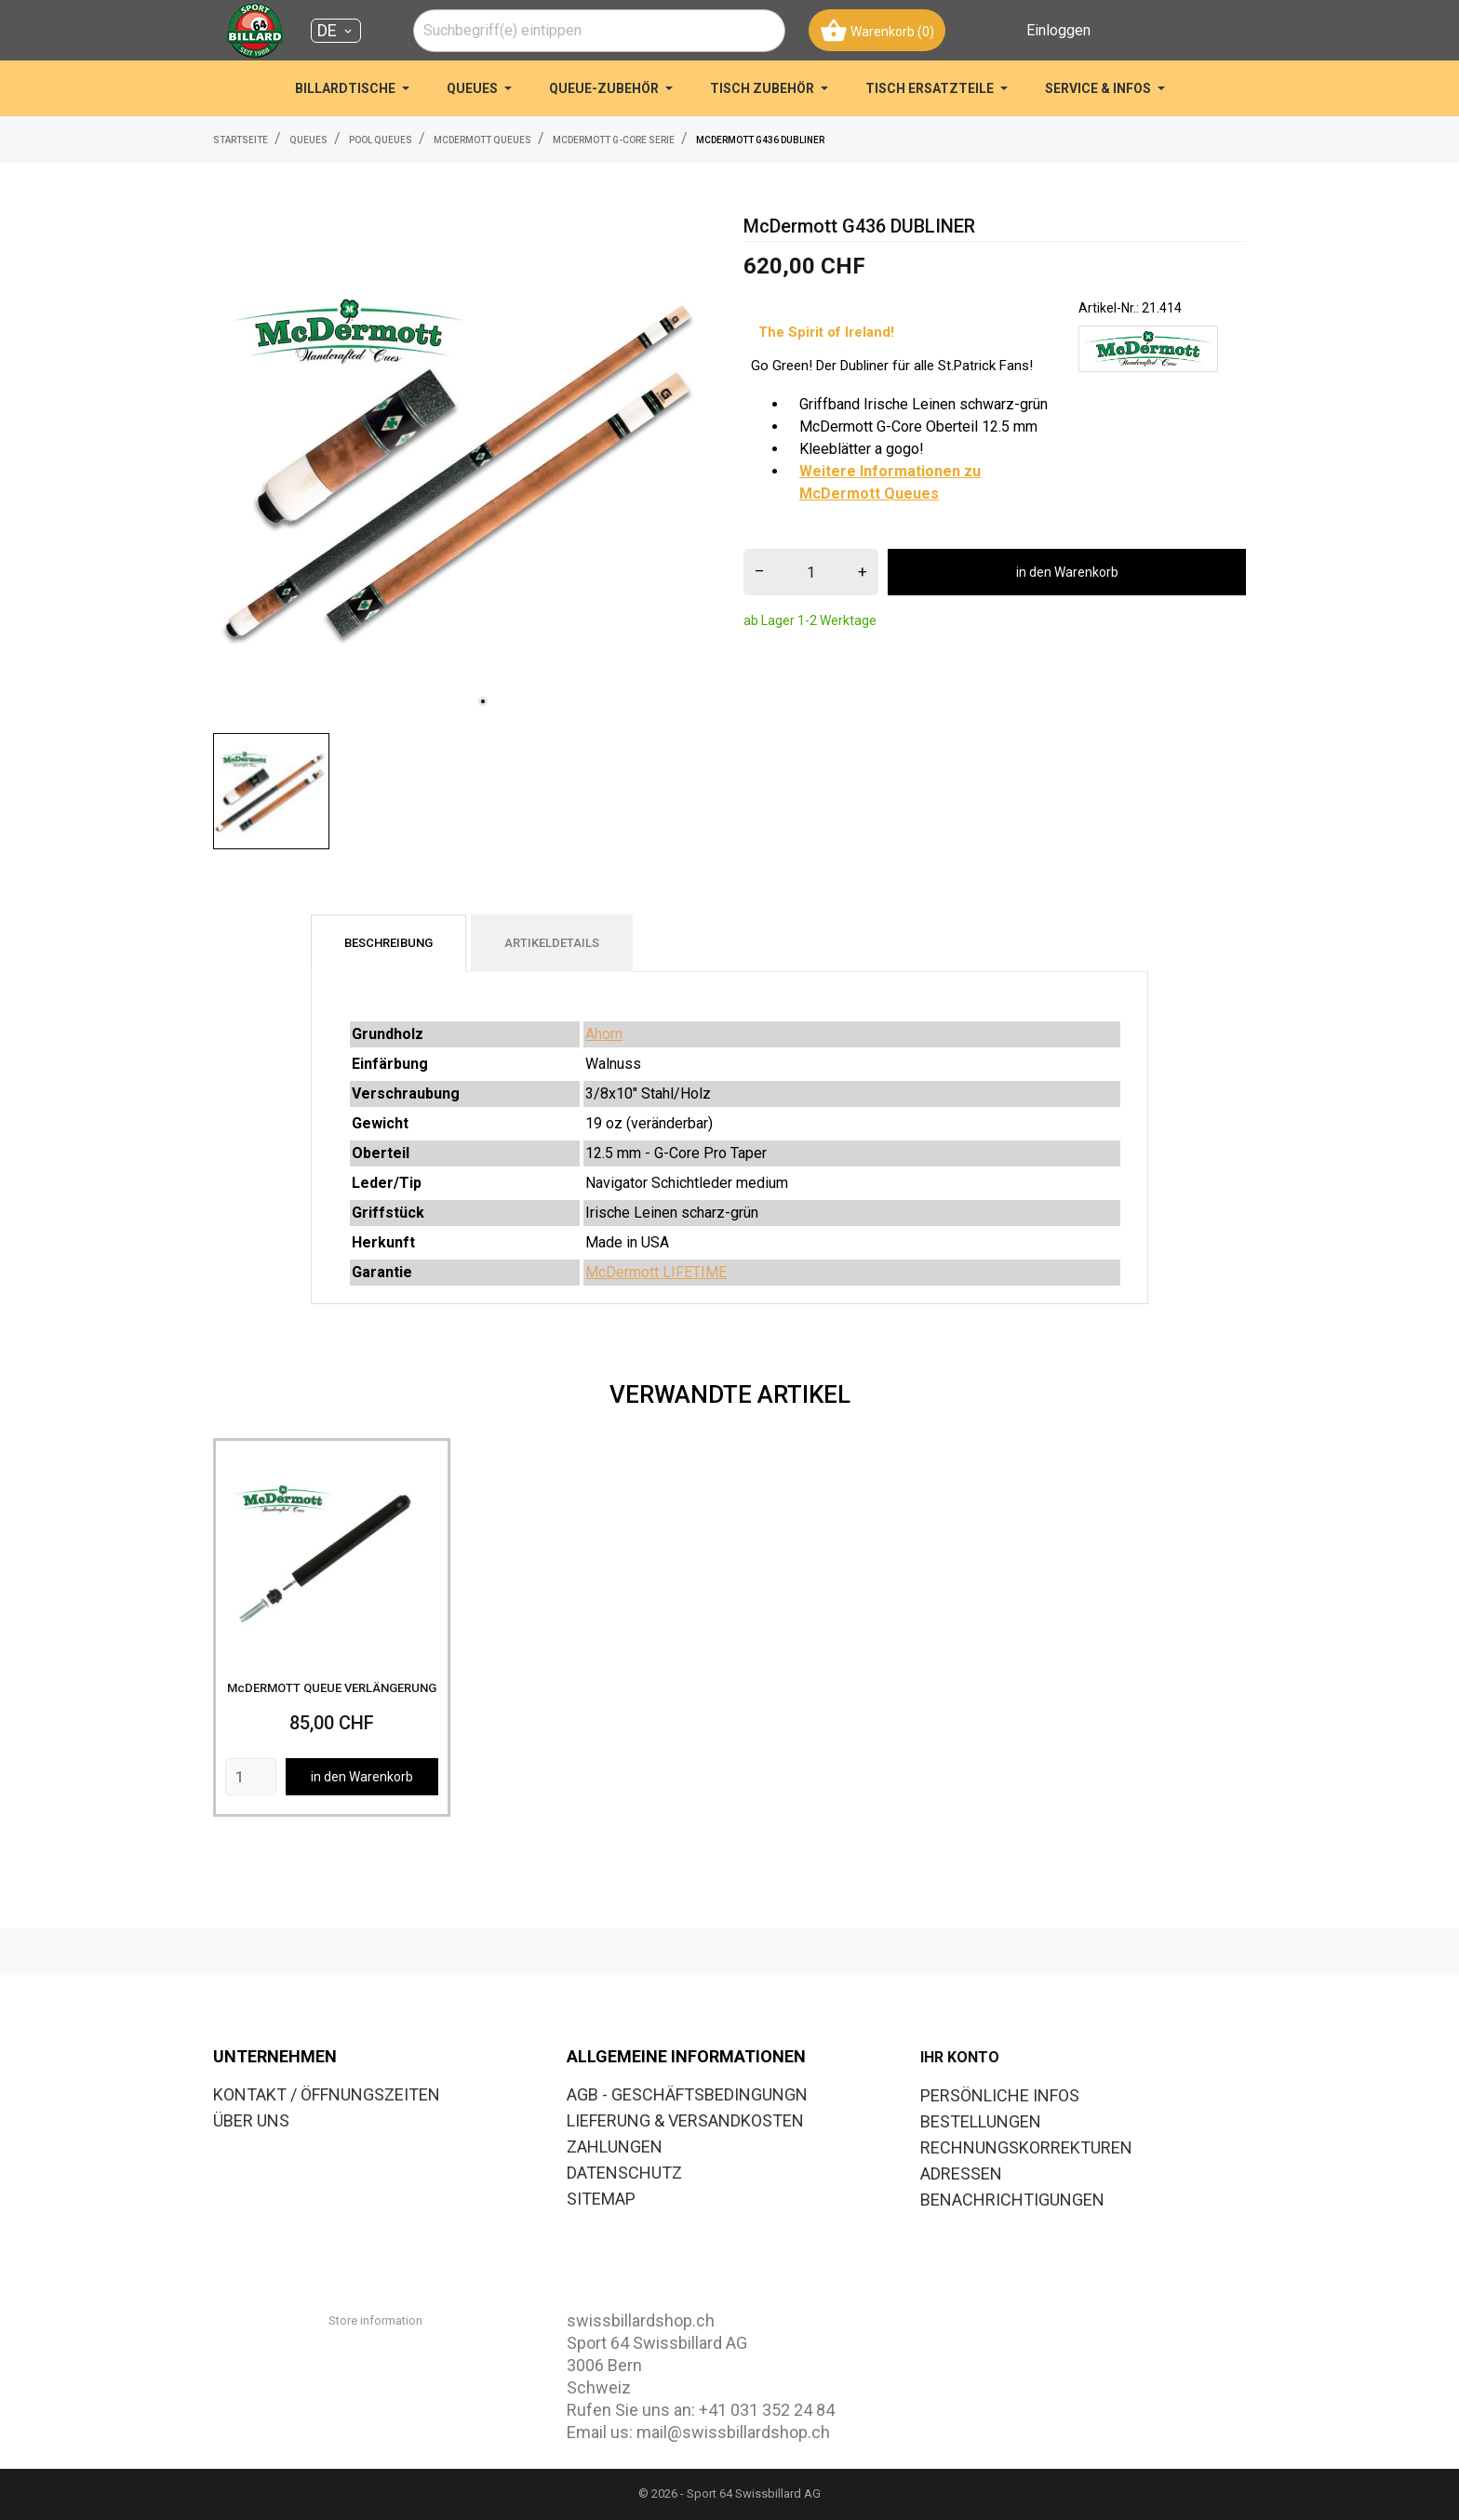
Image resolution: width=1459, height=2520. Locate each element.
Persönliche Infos (999, 2095)
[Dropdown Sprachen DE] (336, 31)
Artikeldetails (551, 943)
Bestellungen (980, 2121)
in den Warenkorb (1067, 572)
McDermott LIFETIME (656, 1272)
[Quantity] (250, 1776)
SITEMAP (601, 2198)
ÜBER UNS (251, 2120)
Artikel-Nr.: (1108, 307)
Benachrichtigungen (1012, 2199)
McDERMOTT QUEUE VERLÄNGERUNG (331, 1688)
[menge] (811, 572)
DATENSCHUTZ (624, 2172)
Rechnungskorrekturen (1026, 2147)
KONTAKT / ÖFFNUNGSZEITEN (326, 2094)
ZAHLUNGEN (615, 2146)
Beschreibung (388, 943)
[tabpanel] (464, 468)
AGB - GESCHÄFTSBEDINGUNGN (687, 2094)
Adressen (961, 2173)
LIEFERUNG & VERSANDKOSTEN (685, 2120)
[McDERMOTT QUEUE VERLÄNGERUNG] (331, 1556)
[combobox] (599, 30)
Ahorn (603, 1034)
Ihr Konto (959, 2057)
